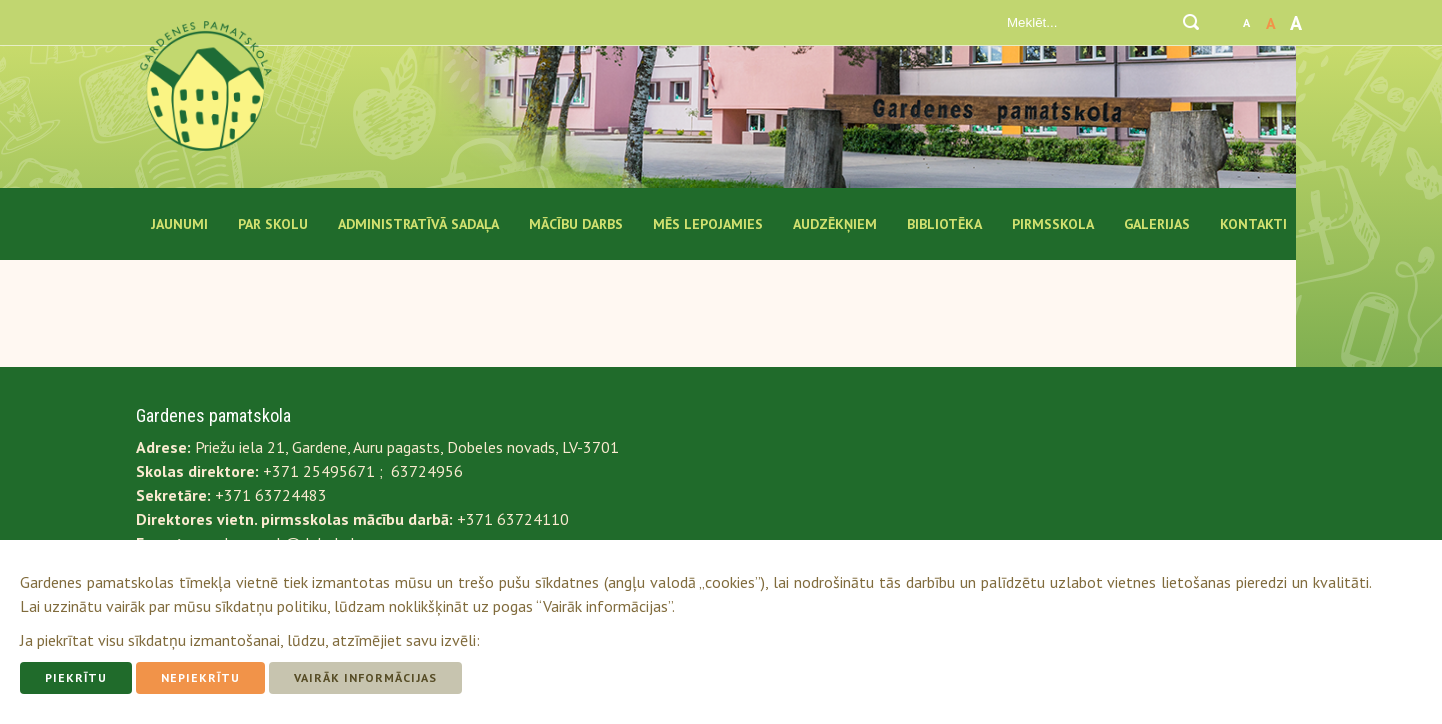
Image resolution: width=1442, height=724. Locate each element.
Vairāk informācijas (365, 677)
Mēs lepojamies (708, 224)
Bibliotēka (944, 224)
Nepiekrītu (200, 677)
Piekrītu (76, 677)
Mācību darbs (576, 224)
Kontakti (1253, 224)
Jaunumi (179, 224)
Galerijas (1157, 224)
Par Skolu (273, 224)
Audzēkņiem (835, 224)
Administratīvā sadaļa (418, 224)
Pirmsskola (1053, 224)
